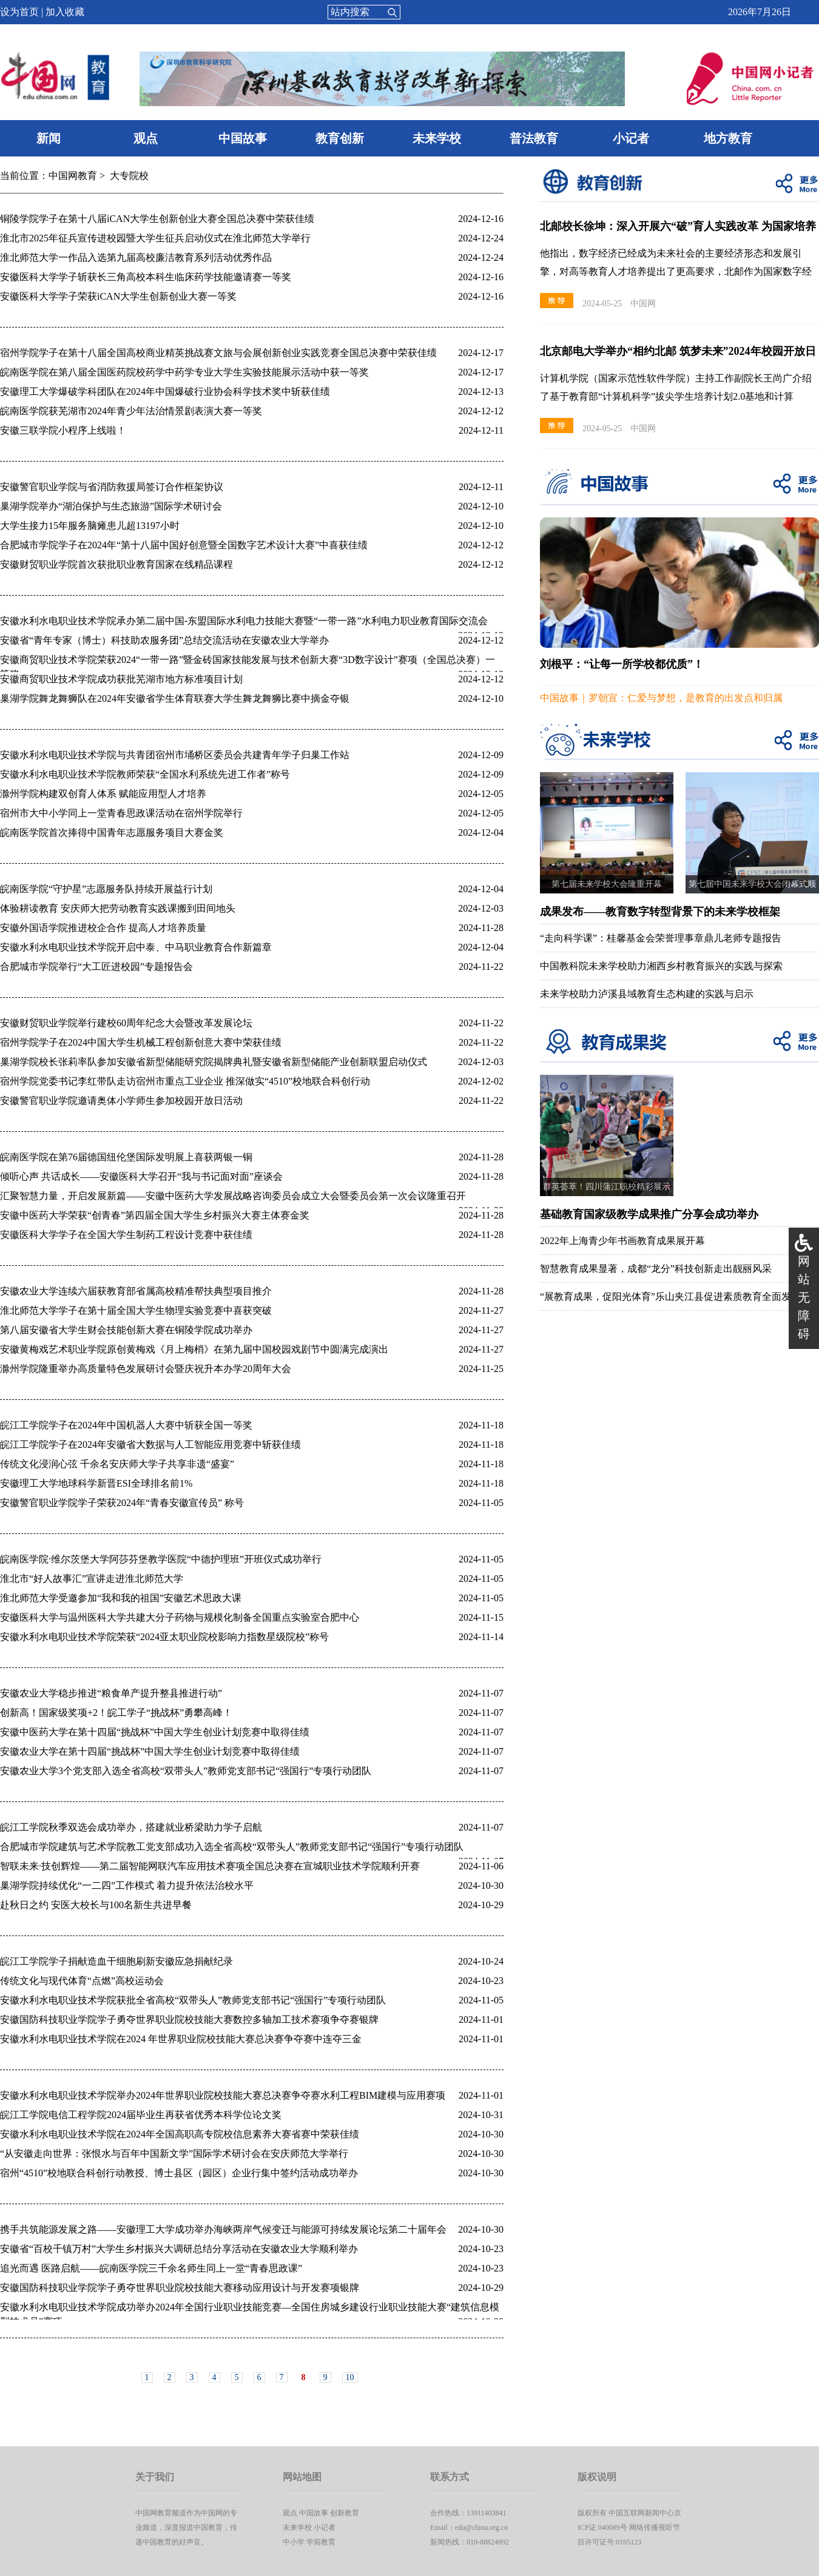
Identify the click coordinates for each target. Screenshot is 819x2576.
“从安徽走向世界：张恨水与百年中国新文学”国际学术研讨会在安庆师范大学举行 (174, 2153)
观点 (145, 138)
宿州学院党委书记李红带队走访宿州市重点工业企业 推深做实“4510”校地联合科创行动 (185, 1081)
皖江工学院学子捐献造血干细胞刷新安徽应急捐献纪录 (116, 1961)
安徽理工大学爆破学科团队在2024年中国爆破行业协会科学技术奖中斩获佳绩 (165, 391)
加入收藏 (65, 12)
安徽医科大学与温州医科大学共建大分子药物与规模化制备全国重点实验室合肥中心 (179, 1617)
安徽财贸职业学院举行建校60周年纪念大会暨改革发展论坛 (126, 1023)
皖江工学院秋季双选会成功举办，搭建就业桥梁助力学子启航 (131, 1827)
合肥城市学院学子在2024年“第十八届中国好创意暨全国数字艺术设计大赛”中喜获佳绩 (184, 545)
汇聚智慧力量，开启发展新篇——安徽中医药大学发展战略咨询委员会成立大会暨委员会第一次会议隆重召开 (233, 1196)
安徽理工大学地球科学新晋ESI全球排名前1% (96, 1483)
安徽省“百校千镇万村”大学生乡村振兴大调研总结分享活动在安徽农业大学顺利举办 (179, 2249)
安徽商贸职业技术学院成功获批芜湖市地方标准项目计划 (121, 679)
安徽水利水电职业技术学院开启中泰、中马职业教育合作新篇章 (136, 947)
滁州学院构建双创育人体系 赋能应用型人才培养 (103, 794)
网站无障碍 (804, 1297)
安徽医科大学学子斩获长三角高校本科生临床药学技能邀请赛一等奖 (145, 277)
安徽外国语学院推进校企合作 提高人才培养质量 (103, 928)
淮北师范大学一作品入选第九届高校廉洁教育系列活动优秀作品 (136, 257)
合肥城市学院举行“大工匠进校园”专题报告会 (96, 966)
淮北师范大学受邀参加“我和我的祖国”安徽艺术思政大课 (120, 1598)
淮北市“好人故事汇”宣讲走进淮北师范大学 (91, 1578)
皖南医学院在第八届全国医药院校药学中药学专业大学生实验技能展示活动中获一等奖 (184, 372)
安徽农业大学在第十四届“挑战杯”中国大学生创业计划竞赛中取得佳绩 (150, 1751)
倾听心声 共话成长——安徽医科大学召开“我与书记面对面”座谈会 (141, 1176)
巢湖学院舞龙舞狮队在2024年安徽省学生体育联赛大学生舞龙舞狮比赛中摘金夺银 (174, 698)
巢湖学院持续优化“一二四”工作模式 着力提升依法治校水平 (127, 1885)
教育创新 (339, 138)
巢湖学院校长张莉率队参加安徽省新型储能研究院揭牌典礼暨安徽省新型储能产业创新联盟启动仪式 (213, 1062)
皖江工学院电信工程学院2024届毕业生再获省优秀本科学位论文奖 (140, 2115)
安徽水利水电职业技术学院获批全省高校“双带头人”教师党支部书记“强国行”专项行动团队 (193, 2000)
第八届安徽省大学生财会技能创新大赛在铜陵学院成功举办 (126, 1330)
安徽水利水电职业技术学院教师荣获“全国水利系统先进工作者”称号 (145, 774)
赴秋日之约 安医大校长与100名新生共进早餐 (96, 1905)
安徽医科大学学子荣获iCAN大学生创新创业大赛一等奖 (118, 296)
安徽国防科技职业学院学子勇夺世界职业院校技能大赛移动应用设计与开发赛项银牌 (179, 2287)
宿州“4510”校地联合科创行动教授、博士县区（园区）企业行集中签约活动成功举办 (179, 2173)
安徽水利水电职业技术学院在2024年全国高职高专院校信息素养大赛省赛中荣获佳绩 (179, 2134)
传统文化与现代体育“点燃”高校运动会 (82, 1981)
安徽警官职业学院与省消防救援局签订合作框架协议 (111, 487)
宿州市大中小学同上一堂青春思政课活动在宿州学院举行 (121, 813)
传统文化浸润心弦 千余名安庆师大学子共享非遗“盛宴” (117, 1464)
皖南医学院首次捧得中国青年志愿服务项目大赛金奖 (111, 832)
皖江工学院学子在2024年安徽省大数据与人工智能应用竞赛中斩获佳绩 (150, 1444)
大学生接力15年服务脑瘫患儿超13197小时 (90, 525)
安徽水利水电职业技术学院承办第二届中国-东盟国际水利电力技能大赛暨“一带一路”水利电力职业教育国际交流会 (244, 621)
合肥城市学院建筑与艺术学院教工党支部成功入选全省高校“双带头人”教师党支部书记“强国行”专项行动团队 (231, 1846)
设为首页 (19, 12)
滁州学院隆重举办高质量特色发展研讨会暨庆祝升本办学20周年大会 (145, 1369)
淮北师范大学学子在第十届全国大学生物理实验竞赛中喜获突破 (136, 1310)
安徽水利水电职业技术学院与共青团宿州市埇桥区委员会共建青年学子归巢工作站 (174, 755)
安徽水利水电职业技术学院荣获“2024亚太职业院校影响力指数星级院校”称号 (164, 1637)
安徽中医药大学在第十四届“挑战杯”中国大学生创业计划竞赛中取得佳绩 (154, 1732)
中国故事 (242, 138)
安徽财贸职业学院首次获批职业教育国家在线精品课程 (116, 564)
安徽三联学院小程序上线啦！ (63, 430)
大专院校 (129, 175)
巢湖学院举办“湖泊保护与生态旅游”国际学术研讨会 (111, 506)
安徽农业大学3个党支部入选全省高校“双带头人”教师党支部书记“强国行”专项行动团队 (185, 1771)
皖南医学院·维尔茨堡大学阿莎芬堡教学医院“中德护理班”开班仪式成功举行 (161, 1559)
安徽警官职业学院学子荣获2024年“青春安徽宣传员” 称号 (122, 1503)
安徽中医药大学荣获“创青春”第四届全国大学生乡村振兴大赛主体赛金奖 (154, 1215)
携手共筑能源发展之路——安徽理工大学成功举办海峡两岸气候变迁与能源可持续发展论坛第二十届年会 (223, 2229)
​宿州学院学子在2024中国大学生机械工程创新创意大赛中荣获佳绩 (140, 1042)
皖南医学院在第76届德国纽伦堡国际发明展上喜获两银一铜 (126, 1157)
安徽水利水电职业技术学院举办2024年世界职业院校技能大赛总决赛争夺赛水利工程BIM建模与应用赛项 (222, 2095)
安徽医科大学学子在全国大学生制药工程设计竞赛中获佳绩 (126, 1234)
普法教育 (534, 138)
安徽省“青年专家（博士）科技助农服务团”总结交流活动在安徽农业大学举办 (164, 640)
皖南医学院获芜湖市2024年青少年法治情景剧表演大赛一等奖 (131, 411)
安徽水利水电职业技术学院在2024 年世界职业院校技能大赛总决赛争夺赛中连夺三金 (181, 2039)
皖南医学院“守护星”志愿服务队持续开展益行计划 (106, 889)
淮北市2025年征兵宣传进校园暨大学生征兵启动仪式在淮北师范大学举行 (155, 238)
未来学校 (437, 138)
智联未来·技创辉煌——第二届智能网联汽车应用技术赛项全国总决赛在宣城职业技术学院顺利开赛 (210, 1866)
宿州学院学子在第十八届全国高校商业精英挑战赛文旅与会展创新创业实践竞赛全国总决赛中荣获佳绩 (218, 353)
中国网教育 (73, 175)
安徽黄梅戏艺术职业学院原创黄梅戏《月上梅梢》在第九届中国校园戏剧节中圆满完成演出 (194, 1349)
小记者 (631, 138)
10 (350, 2377)
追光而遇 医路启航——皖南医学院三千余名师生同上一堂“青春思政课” (151, 2268)
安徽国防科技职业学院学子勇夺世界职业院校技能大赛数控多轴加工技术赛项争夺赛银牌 (189, 2019)
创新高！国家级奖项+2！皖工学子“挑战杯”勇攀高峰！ (116, 1712)
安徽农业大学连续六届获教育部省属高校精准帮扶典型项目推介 (136, 1291)
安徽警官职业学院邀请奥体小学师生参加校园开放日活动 (121, 1100)
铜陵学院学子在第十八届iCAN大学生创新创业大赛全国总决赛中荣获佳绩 (157, 219)
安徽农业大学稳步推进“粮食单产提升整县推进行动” (111, 1693)
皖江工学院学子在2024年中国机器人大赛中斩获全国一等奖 (126, 1425)
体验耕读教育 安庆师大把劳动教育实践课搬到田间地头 (117, 908)
